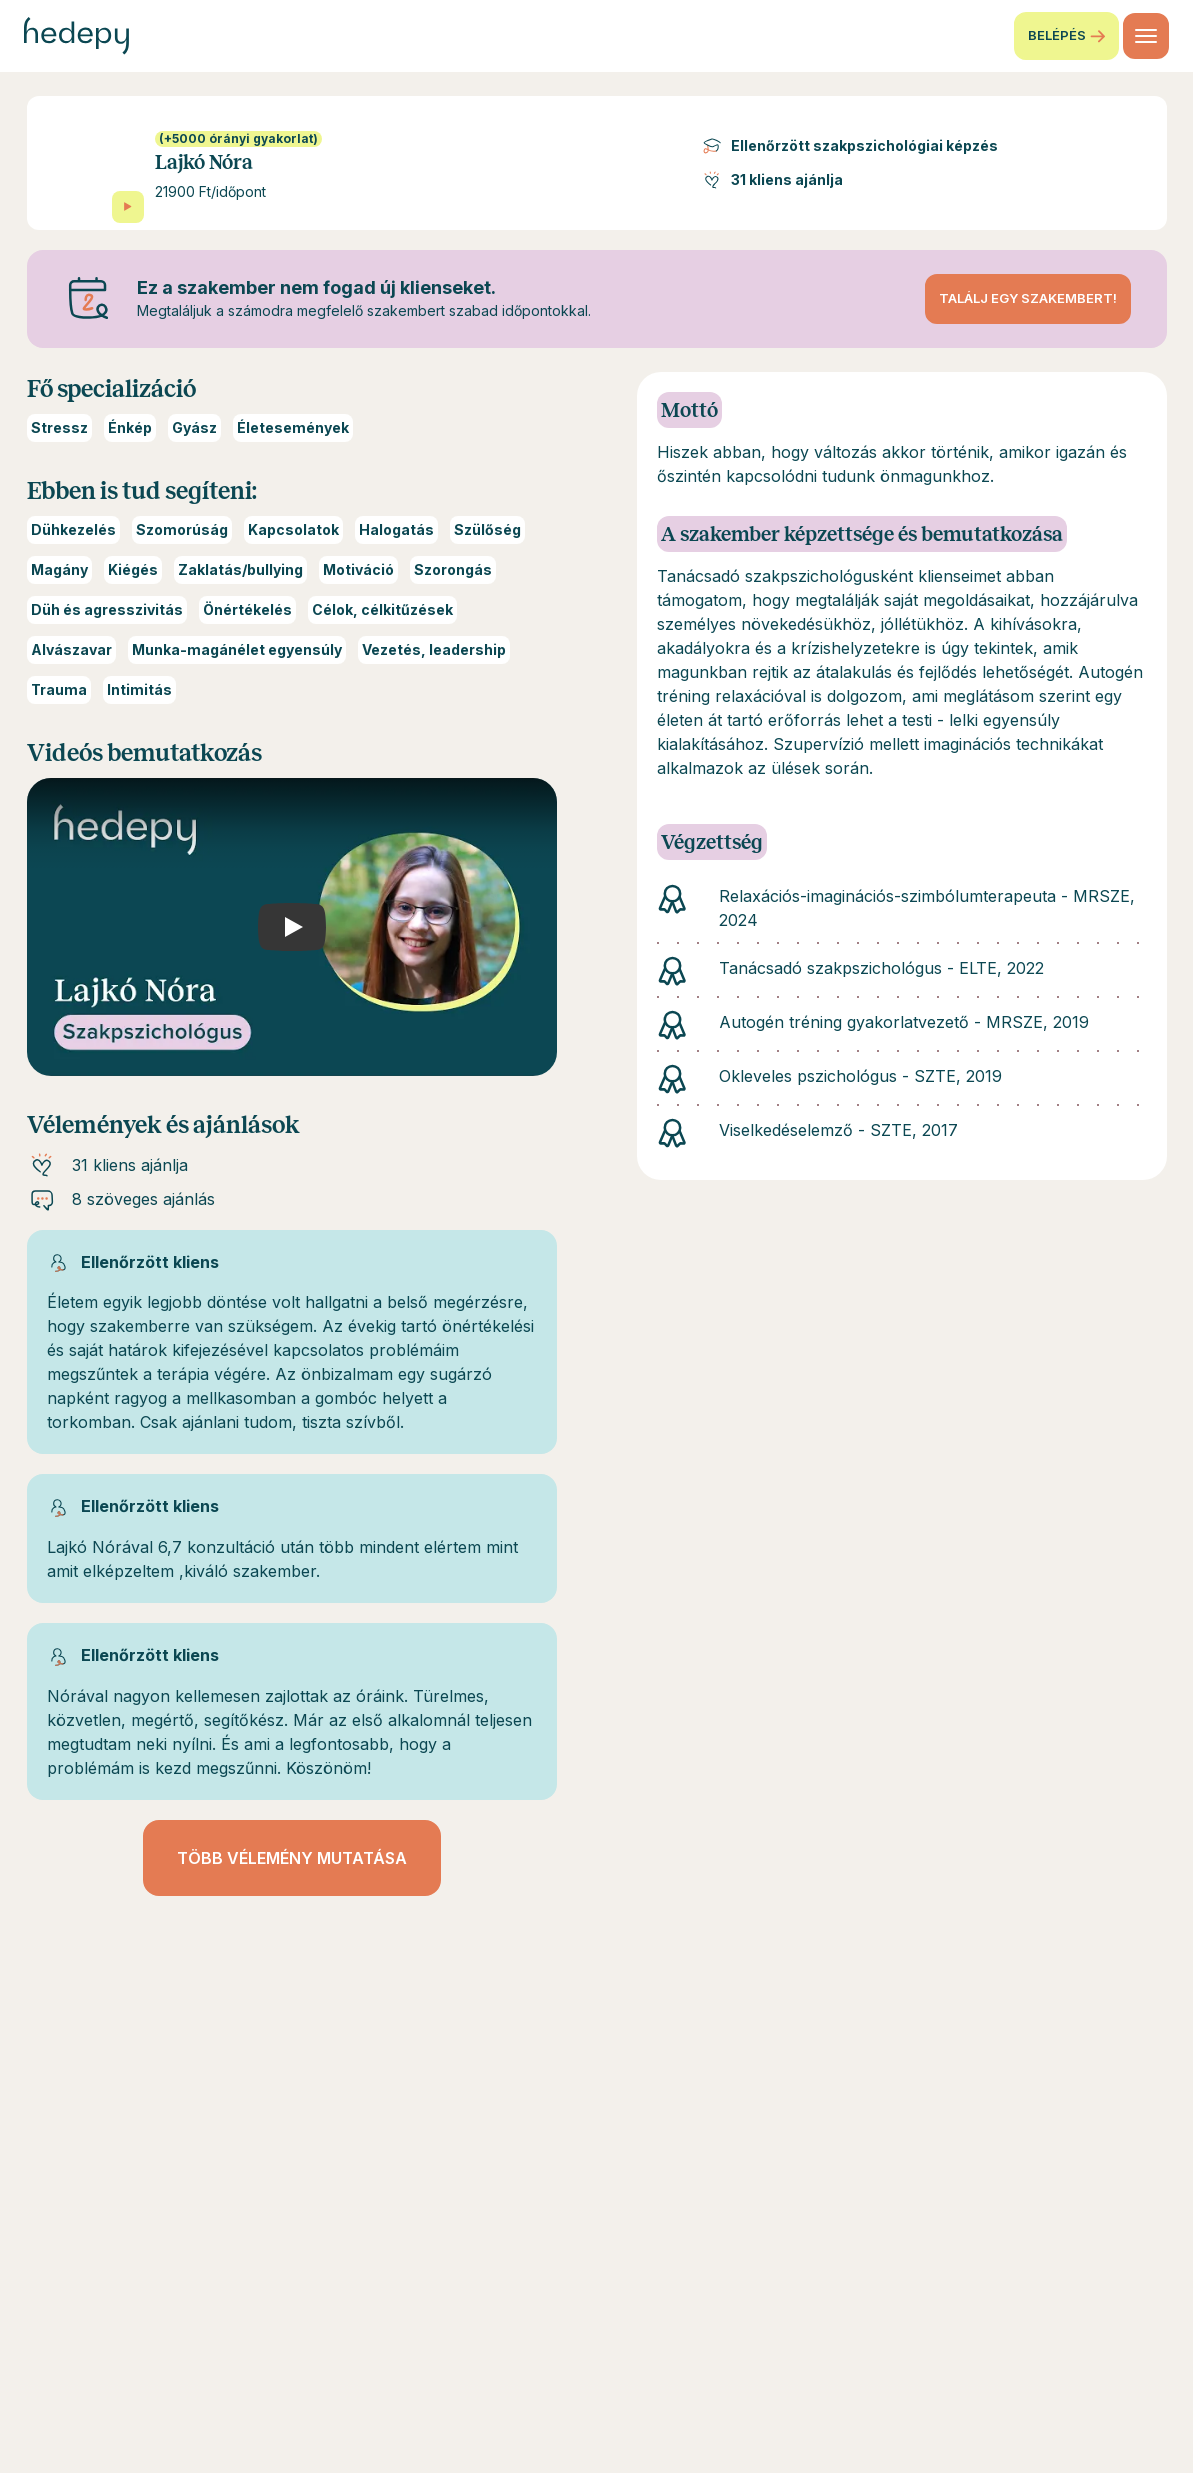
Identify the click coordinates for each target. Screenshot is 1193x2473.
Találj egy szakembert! (1028, 298)
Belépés (1066, 36)
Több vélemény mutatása (292, 1858)
